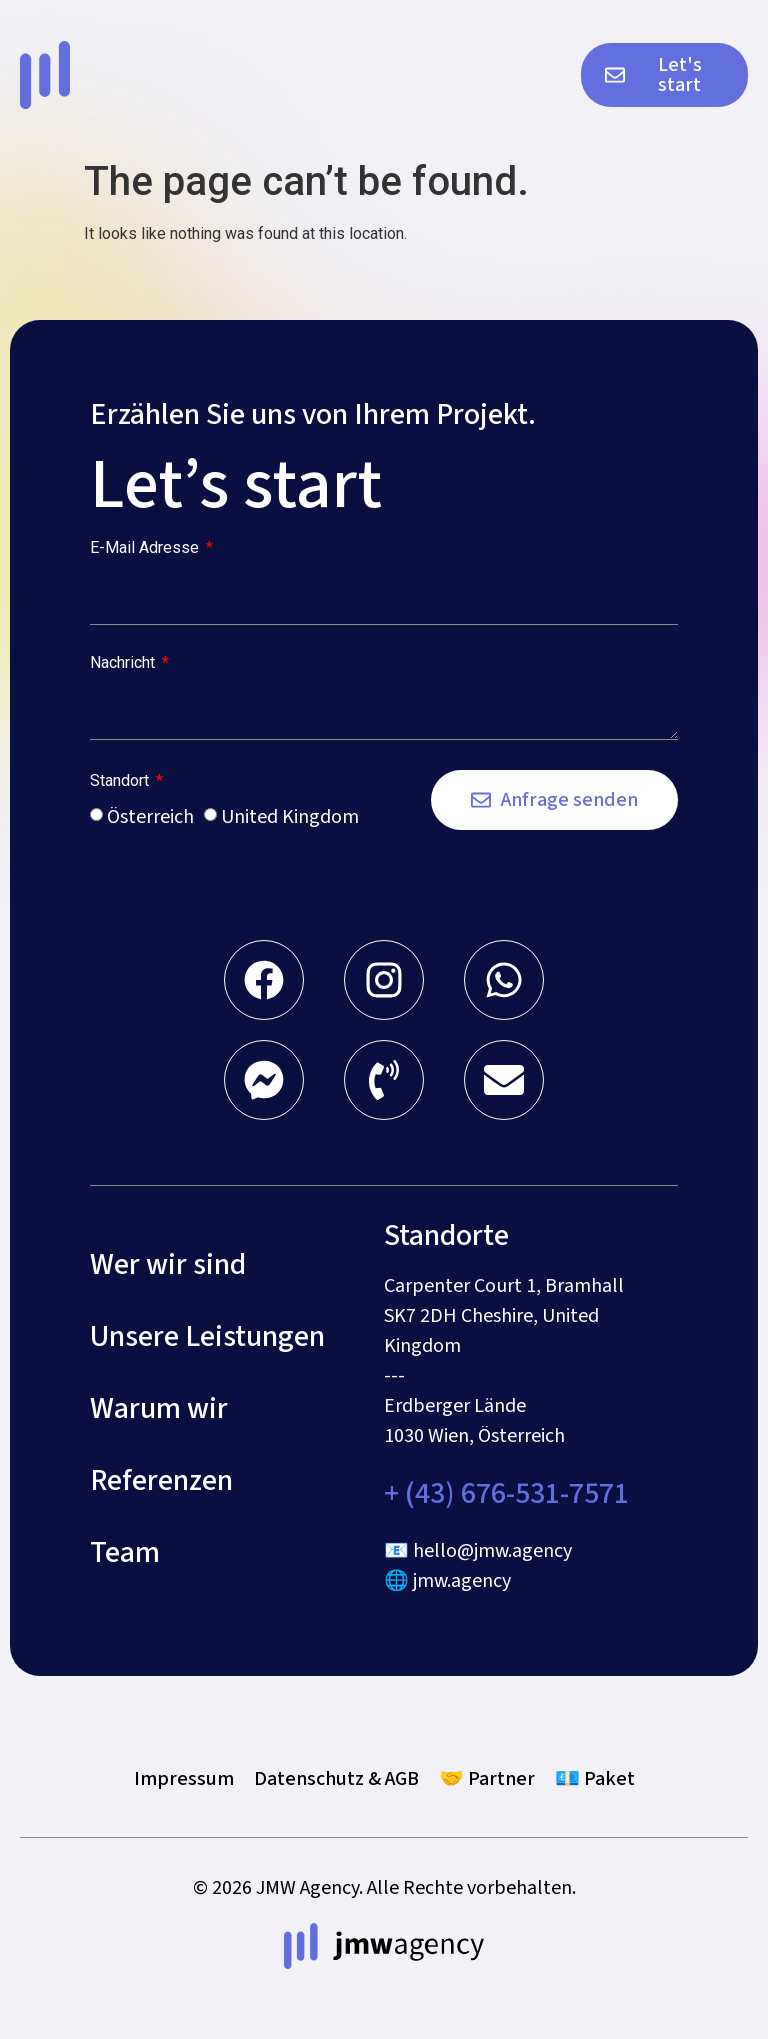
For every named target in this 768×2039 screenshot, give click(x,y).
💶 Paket (595, 1779)
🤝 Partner (487, 1779)
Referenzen (161, 1481)
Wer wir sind (168, 1265)
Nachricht (124, 663)
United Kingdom (290, 817)
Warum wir (159, 1409)
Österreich (150, 817)
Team (125, 1553)
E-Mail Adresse (146, 548)
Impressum (184, 1779)
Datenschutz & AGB (336, 1779)
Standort (121, 781)
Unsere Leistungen (207, 1337)
